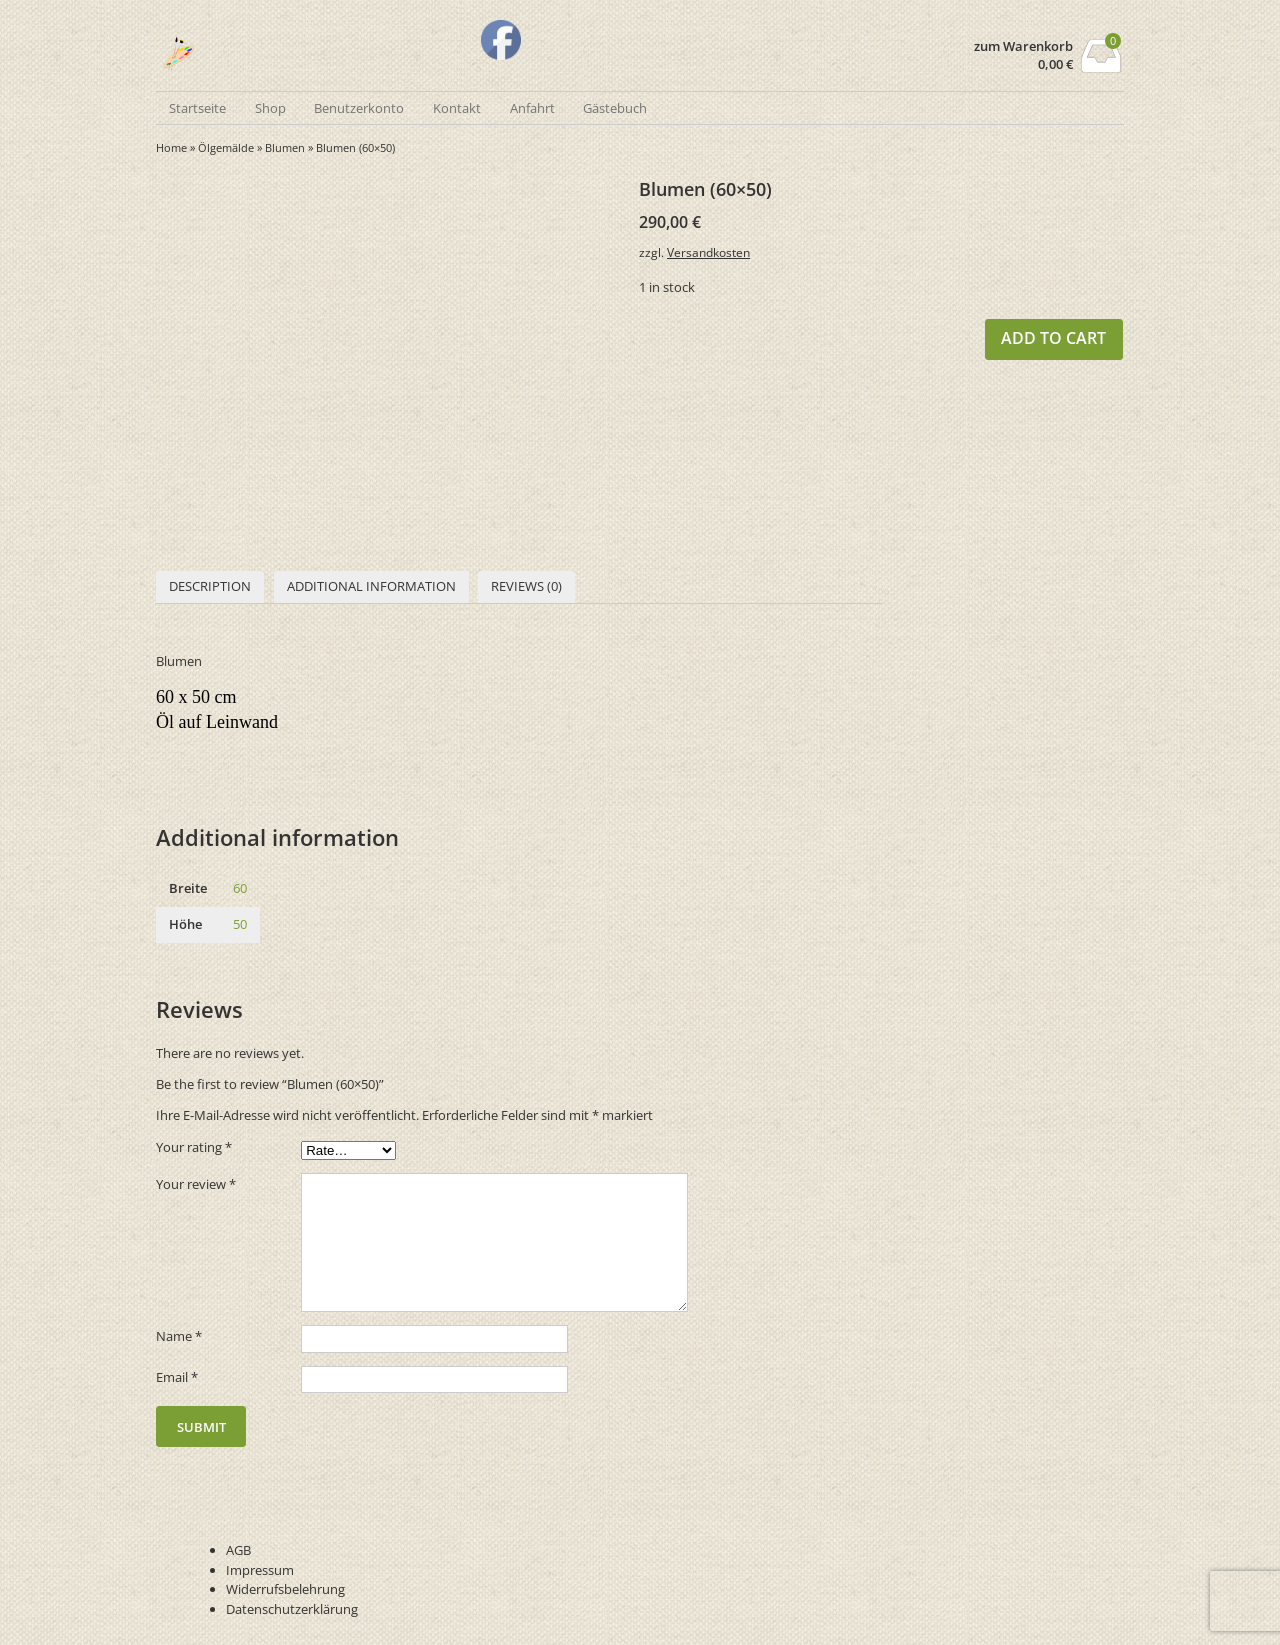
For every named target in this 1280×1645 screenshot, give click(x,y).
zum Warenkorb (1023, 46)
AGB (238, 1550)
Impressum (260, 1570)
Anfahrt (532, 108)
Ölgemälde (226, 147)
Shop (270, 108)
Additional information (371, 586)
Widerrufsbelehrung (285, 1589)
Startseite (197, 108)
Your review (196, 1184)
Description (210, 586)
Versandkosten (708, 252)
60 (240, 888)
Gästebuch (615, 108)
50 (240, 924)
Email (177, 1377)
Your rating (194, 1147)
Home (171, 147)
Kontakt (457, 108)
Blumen (285, 147)
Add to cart (1053, 338)
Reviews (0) (526, 586)
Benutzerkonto (359, 108)
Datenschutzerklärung (292, 1609)
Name (179, 1336)
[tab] (210, 587)
